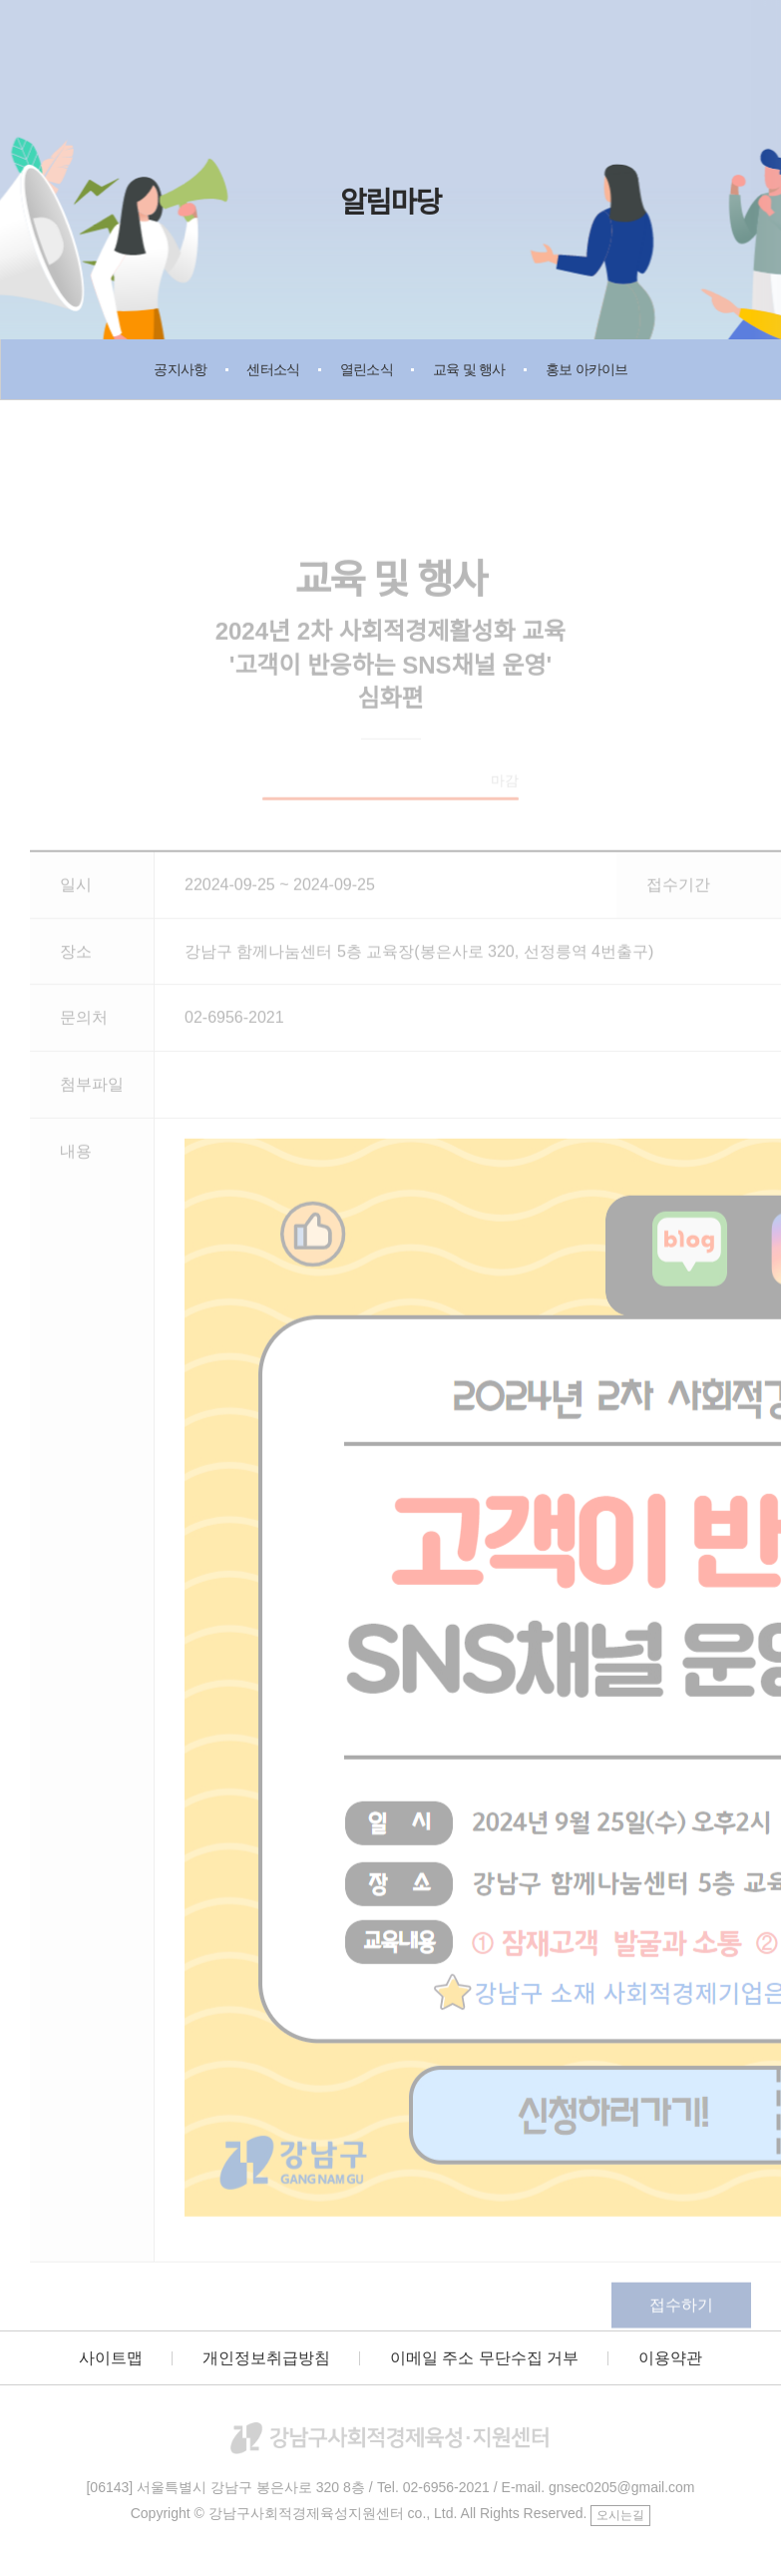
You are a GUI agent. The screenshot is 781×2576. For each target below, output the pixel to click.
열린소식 (366, 369)
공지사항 (180, 369)
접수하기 (681, 2314)
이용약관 (670, 2357)
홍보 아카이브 (587, 369)
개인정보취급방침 (266, 2357)
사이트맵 (111, 2357)
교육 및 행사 (469, 369)
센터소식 (272, 369)
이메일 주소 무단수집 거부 (484, 2357)
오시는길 (620, 2515)
